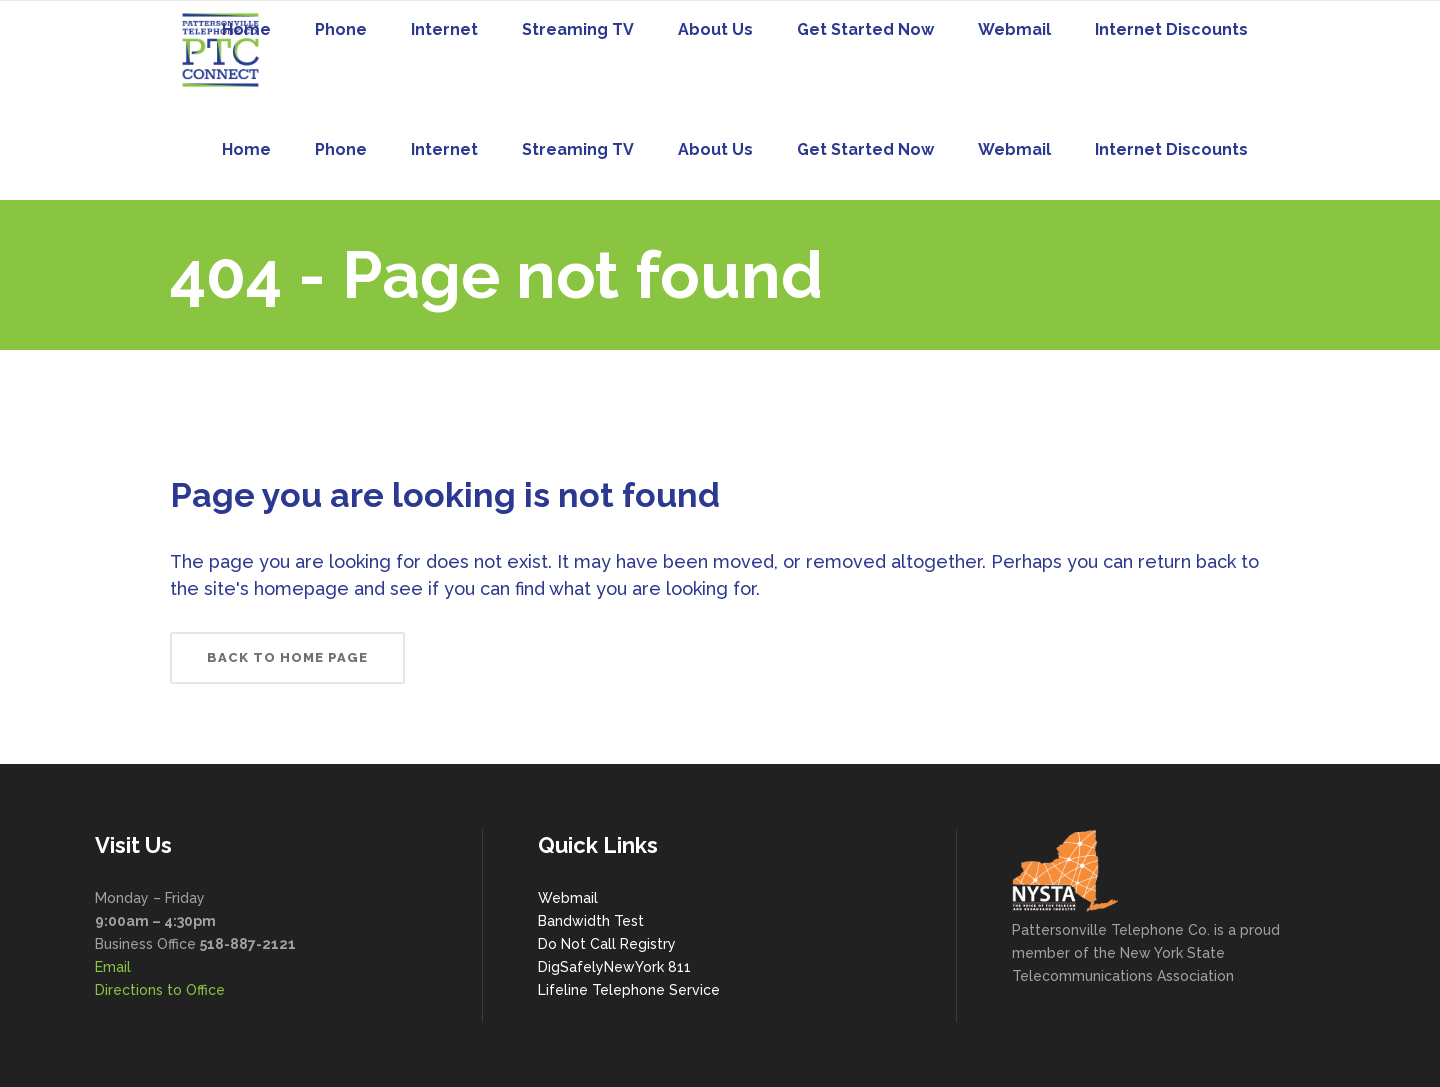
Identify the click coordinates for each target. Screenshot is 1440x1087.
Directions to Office (160, 990)
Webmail (568, 898)
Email (113, 967)
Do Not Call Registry (607, 944)
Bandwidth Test (591, 921)
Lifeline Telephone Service (629, 990)
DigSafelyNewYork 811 (614, 967)
